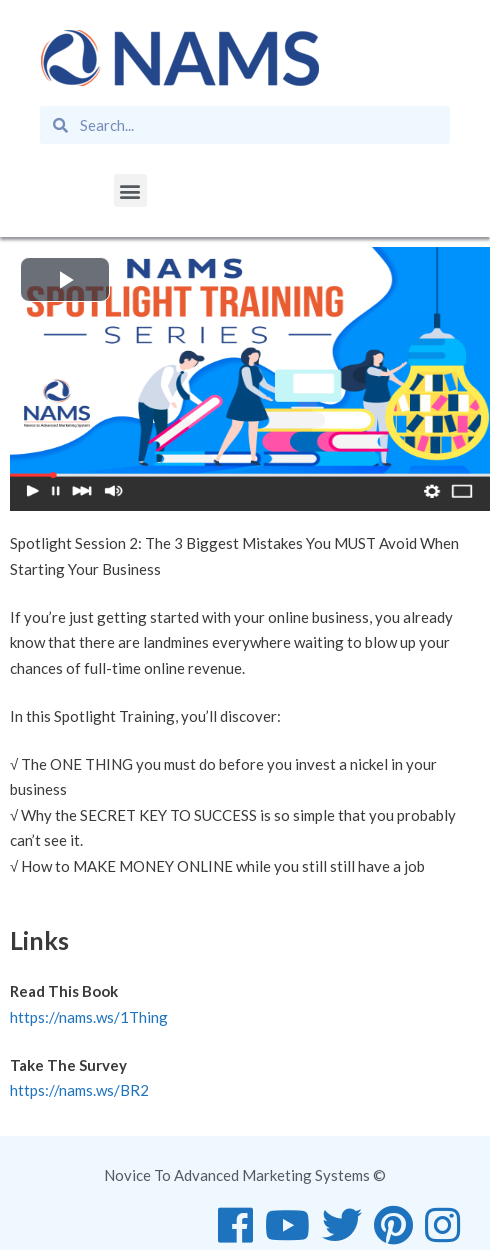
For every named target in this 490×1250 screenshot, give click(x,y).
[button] (130, 190)
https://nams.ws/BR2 (79, 1090)
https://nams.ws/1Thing (89, 1017)
